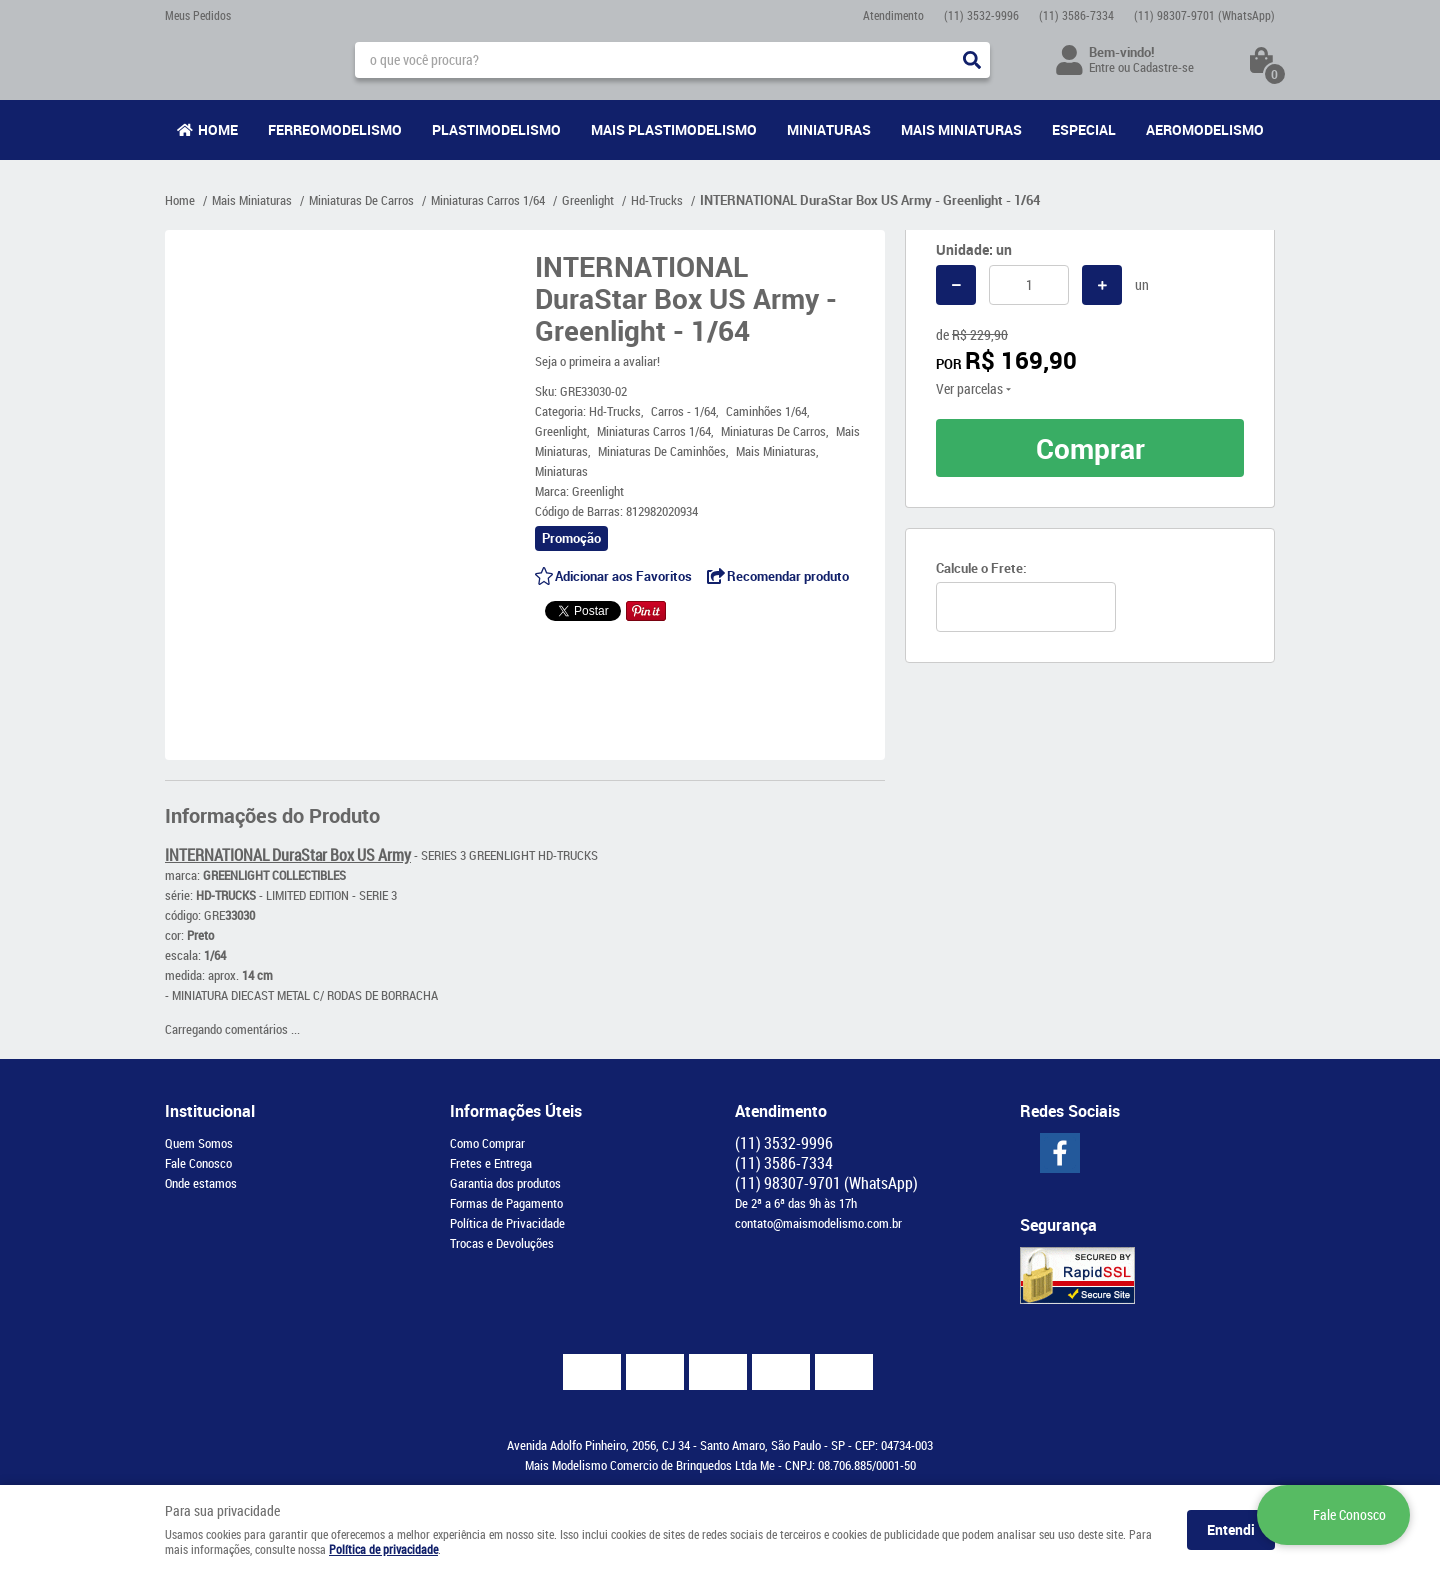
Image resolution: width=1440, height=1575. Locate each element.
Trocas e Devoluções (502, 1243)
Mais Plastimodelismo (674, 129)
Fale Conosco (198, 1163)
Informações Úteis (516, 1111)
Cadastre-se (1163, 67)
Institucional (210, 1111)
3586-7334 (1076, 15)
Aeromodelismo (1205, 129)
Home (218, 129)
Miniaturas (829, 129)
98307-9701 (1204, 15)
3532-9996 (981, 15)
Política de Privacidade (507, 1223)
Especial (1084, 129)
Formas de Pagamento (506, 1203)
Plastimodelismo (496, 129)
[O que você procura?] (972, 60)
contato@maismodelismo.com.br (818, 1223)
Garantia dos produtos (505, 1183)
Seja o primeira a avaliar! (597, 361)
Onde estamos (201, 1183)
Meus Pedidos (198, 15)
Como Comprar (487, 1143)
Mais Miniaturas (961, 129)
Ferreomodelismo (335, 129)
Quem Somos (199, 1143)
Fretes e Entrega (491, 1163)
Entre (1102, 67)
